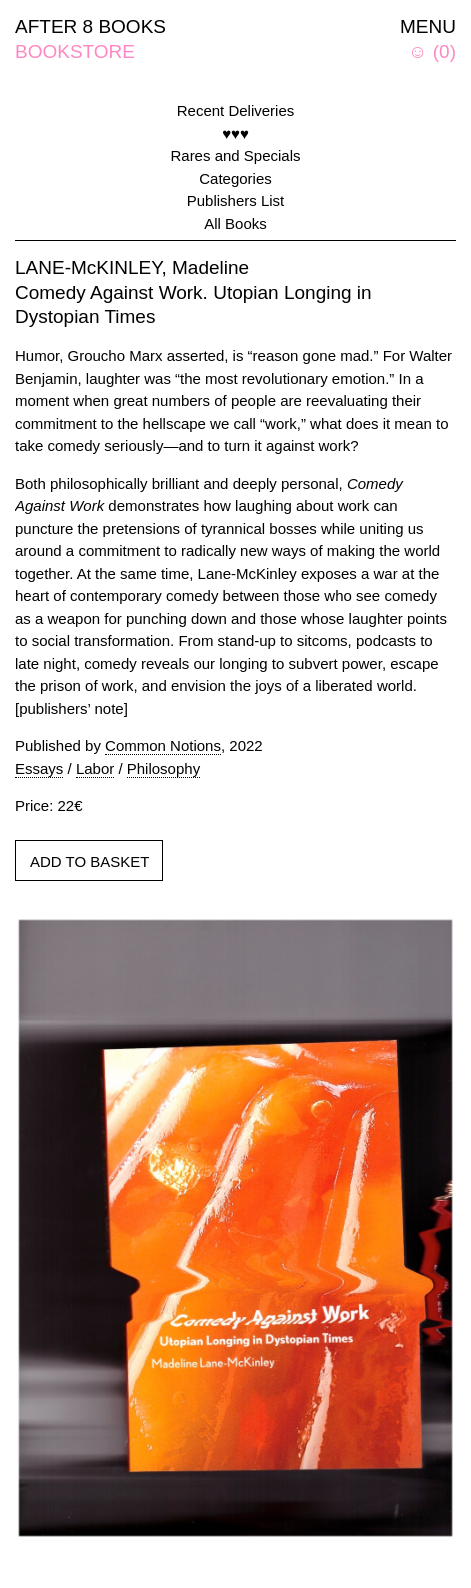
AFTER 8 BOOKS (90, 26)
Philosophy (163, 768)
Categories (235, 178)
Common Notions (163, 745)
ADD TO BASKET (89, 861)
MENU (428, 26)
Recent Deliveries (236, 110)
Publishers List (236, 200)
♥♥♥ (235, 133)
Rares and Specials (235, 155)
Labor (95, 768)
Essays (39, 768)
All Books (235, 223)
